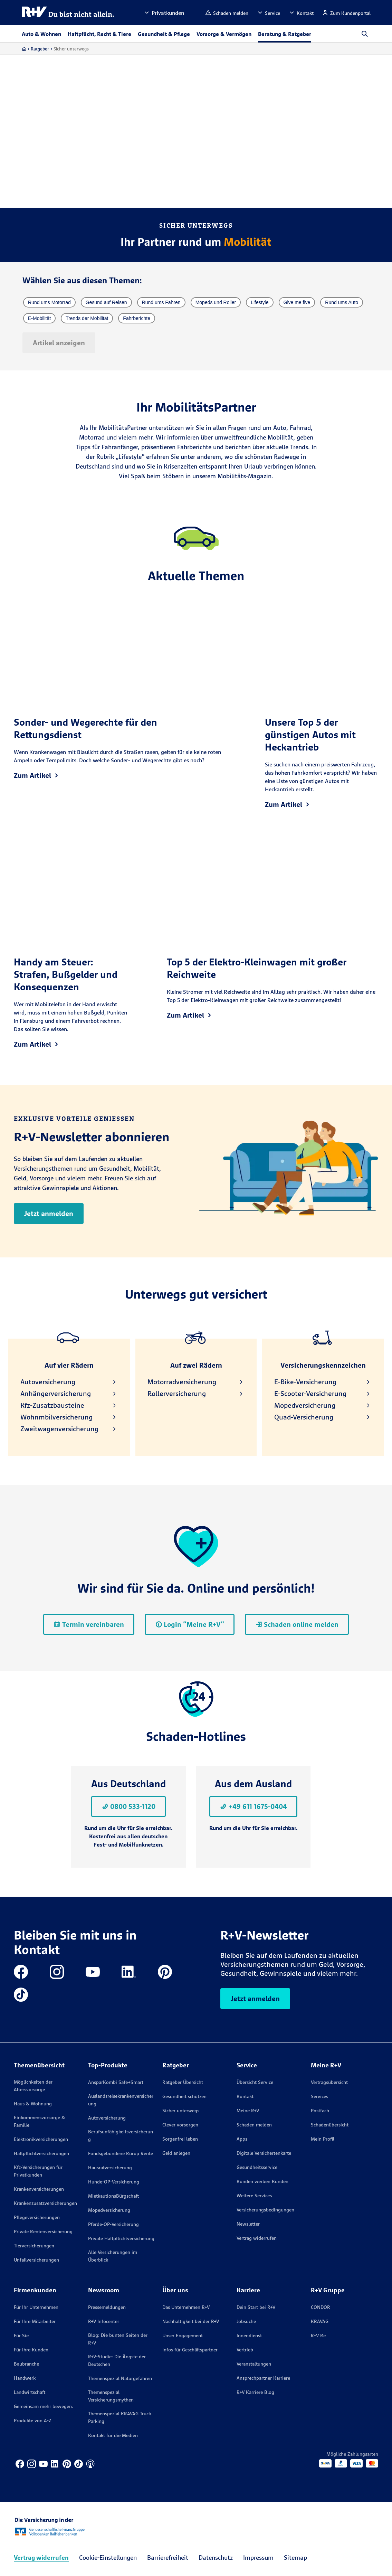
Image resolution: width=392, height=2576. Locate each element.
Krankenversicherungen (39, 2189)
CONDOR (320, 2307)
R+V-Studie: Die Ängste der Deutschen (117, 2360)
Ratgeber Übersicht (182, 2082)
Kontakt (245, 2096)
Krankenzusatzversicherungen (45, 2203)
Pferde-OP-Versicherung (113, 2224)
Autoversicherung (107, 2118)
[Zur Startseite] (24, 49)
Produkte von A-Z (32, 2420)
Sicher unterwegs (180, 2110)
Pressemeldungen (107, 2307)
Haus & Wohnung (33, 2104)
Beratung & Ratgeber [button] (284, 33)
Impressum (258, 2557)
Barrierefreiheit (167, 2557)
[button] (163, 12)
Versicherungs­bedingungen (265, 2210)
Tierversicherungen (34, 2246)
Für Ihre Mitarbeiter (35, 2321)
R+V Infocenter (103, 2321)
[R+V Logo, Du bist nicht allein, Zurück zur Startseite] (68, 13)
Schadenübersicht (329, 2125)
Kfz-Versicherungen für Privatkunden (38, 2171)
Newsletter (248, 2224)
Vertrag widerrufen (257, 2238)
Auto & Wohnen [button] (41, 33)
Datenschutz (216, 2557)
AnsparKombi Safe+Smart (115, 2082)
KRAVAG (319, 2321)
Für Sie (21, 2335)
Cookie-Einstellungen (108, 2557)
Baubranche (26, 2364)
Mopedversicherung (109, 2210)
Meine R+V (248, 2110)
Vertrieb (245, 2350)
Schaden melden (254, 2125)
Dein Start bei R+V (256, 2307)
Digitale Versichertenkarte (264, 2153)
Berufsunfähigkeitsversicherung (120, 2135)
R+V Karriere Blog (255, 2392)
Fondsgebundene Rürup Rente (120, 2153)
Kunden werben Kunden (262, 2181)
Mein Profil (322, 2139)
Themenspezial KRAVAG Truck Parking (119, 2417)
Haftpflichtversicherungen (41, 2153)
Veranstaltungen (254, 2364)
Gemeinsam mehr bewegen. (43, 2406)
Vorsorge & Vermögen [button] (224, 33)
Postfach (320, 2110)
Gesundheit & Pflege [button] (164, 33)
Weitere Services (254, 2195)
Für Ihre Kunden (31, 2350)
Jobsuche (246, 2321)
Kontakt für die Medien (113, 2435)
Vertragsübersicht (329, 2082)
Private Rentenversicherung (43, 2231)
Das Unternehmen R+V (186, 2307)
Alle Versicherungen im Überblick (112, 2256)
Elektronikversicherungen (41, 2139)
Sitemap (295, 2557)
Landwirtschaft (29, 2392)
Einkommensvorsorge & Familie (39, 2121)
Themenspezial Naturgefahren (120, 2378)
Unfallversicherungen (36, 2260)
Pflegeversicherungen (37, 2217)
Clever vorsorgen (180, 2125)
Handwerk (25, 2378)
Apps (242, 2139)
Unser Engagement (182, 2335)
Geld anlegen (176, 2153)
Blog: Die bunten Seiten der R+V (117, 2339)
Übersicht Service (255, 2082)
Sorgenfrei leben (180, 2139)
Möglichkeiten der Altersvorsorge (33, 2086)
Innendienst (249, 2335)
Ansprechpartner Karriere (263, 2378)
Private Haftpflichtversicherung (121, 2238)
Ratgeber (40, 48)
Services (319, 2096)
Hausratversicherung (110, 2167)
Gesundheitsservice (257, 2167)
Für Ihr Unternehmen (36, 2307)
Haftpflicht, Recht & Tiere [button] (99, 33)
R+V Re (318, 2335)
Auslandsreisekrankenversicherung (120, 2100)
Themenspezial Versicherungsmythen (111, 2396)
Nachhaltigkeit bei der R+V (190, 2321)
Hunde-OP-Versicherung (113, 2182)
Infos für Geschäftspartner (190, 2350)
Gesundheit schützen (184, 2096)
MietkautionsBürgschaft (113, 2196)
